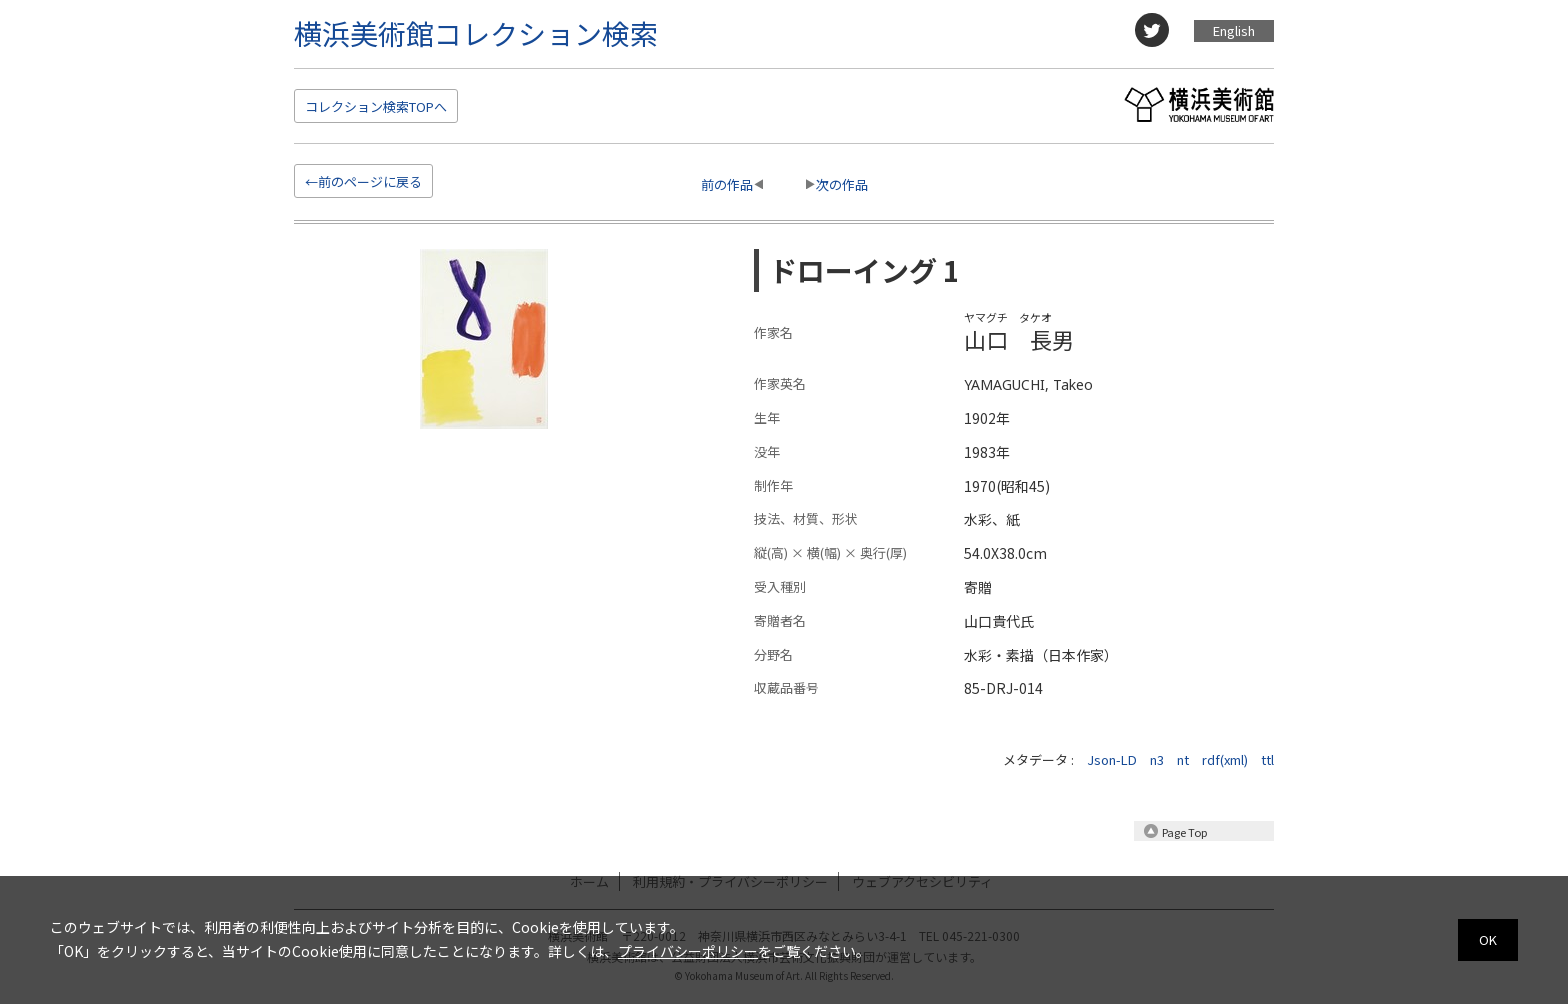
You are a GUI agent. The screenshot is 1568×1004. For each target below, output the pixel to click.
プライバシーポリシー (688, 951)
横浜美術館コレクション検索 (476, 33)
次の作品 (842, 184)
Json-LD (1112, 759)
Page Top (1184, 832)
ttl (1267, 759)
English (1234, 30)
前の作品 (727, 184)
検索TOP (376, 106)
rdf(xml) (1225, 759)
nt (1183, 759)
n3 (1157, 759)
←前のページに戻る (363, 181)
